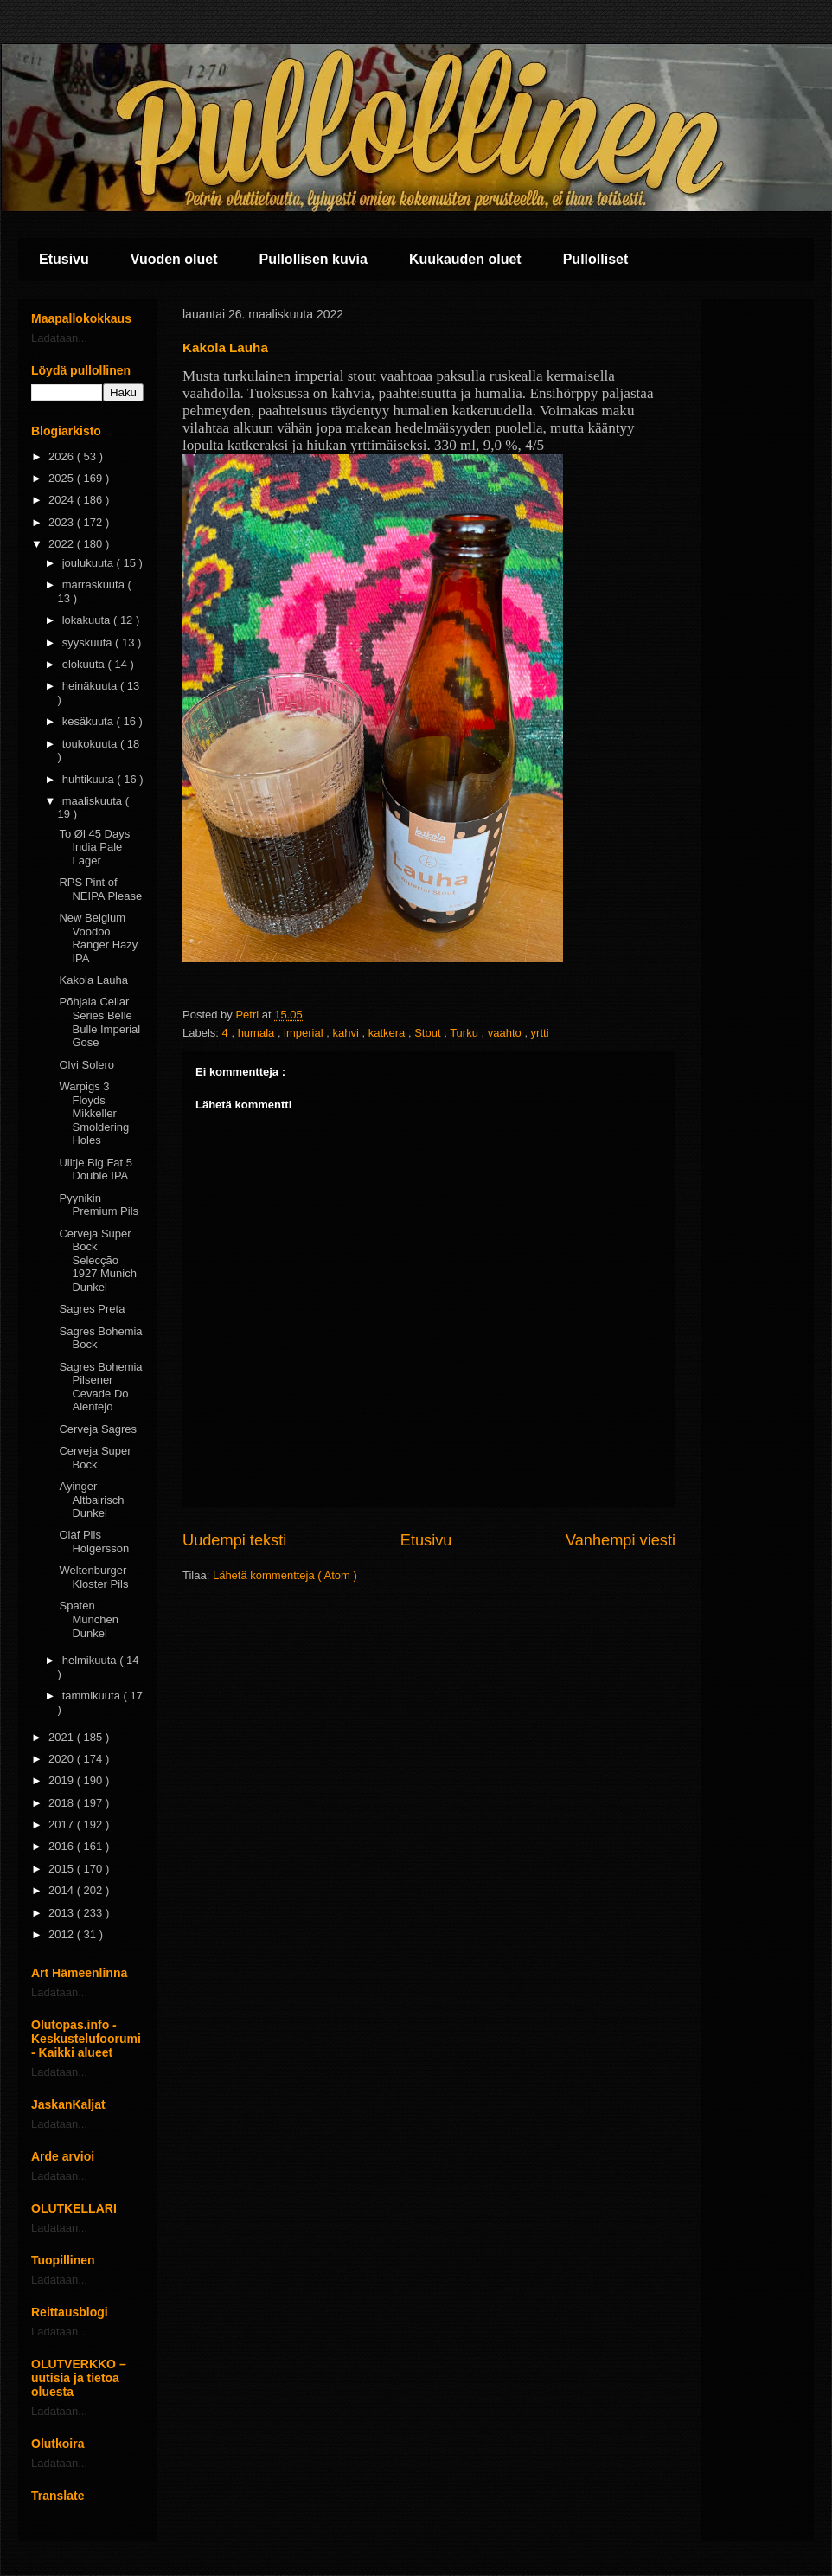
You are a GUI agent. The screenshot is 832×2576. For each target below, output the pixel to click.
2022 (62, 543)
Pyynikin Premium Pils (98, 1205)
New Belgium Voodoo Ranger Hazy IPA (98, 938)
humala (258, 1032)
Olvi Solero (86, 1064)
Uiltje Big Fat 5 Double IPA (95, 1169)
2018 (62, 1802)
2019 (62, 1780)
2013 (62, 1912)
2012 (62, 1934)
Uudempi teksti (234, 1540)
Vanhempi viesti (620, 1540)
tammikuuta (93, 1695)
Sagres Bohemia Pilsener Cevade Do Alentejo (100, 1387)
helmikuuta (90, 1660)
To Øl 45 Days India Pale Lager (94, 847)
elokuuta (85, 664)
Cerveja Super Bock (95, 1457)
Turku (465, 1032)
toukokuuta (91, 743)
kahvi (347, 1032)
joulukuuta (89, 562)
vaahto (506, 1032)
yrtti (540, 1032)
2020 (62, 1758)
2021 (62, 1737)
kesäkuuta (89, 721)
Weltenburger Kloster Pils (93, 1577)
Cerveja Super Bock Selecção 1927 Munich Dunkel (97, 1260)
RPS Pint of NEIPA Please (100, 889)
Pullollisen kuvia (313, 259)
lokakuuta (87, 619)
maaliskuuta (93, 800)
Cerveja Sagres (98, 1429)
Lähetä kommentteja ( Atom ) (285, 1575)
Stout (429, 1032)
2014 (62, 1890)
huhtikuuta (90, 779)
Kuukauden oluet (465, 259)
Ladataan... (59, 337)
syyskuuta (88, 642)
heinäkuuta (91, 685)
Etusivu (64, 259)
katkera (388, 1032)
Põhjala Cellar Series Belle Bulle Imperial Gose (99, 1022)
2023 (62, 522)
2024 (62, 499)
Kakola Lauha (93, 979)
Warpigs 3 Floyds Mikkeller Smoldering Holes (94, 1113)
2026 (62, 456)
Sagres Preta (92, 1308)
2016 (62, 1846)
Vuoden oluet (174, 259)
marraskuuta (95, 584)
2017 (62, 1824)
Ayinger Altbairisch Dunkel (91, 1499)
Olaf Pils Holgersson (94, 1541)
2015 (62, 1868)
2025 (62, 478)
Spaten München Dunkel (88, 1619)
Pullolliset (596, 259)
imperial (305, 1032)
